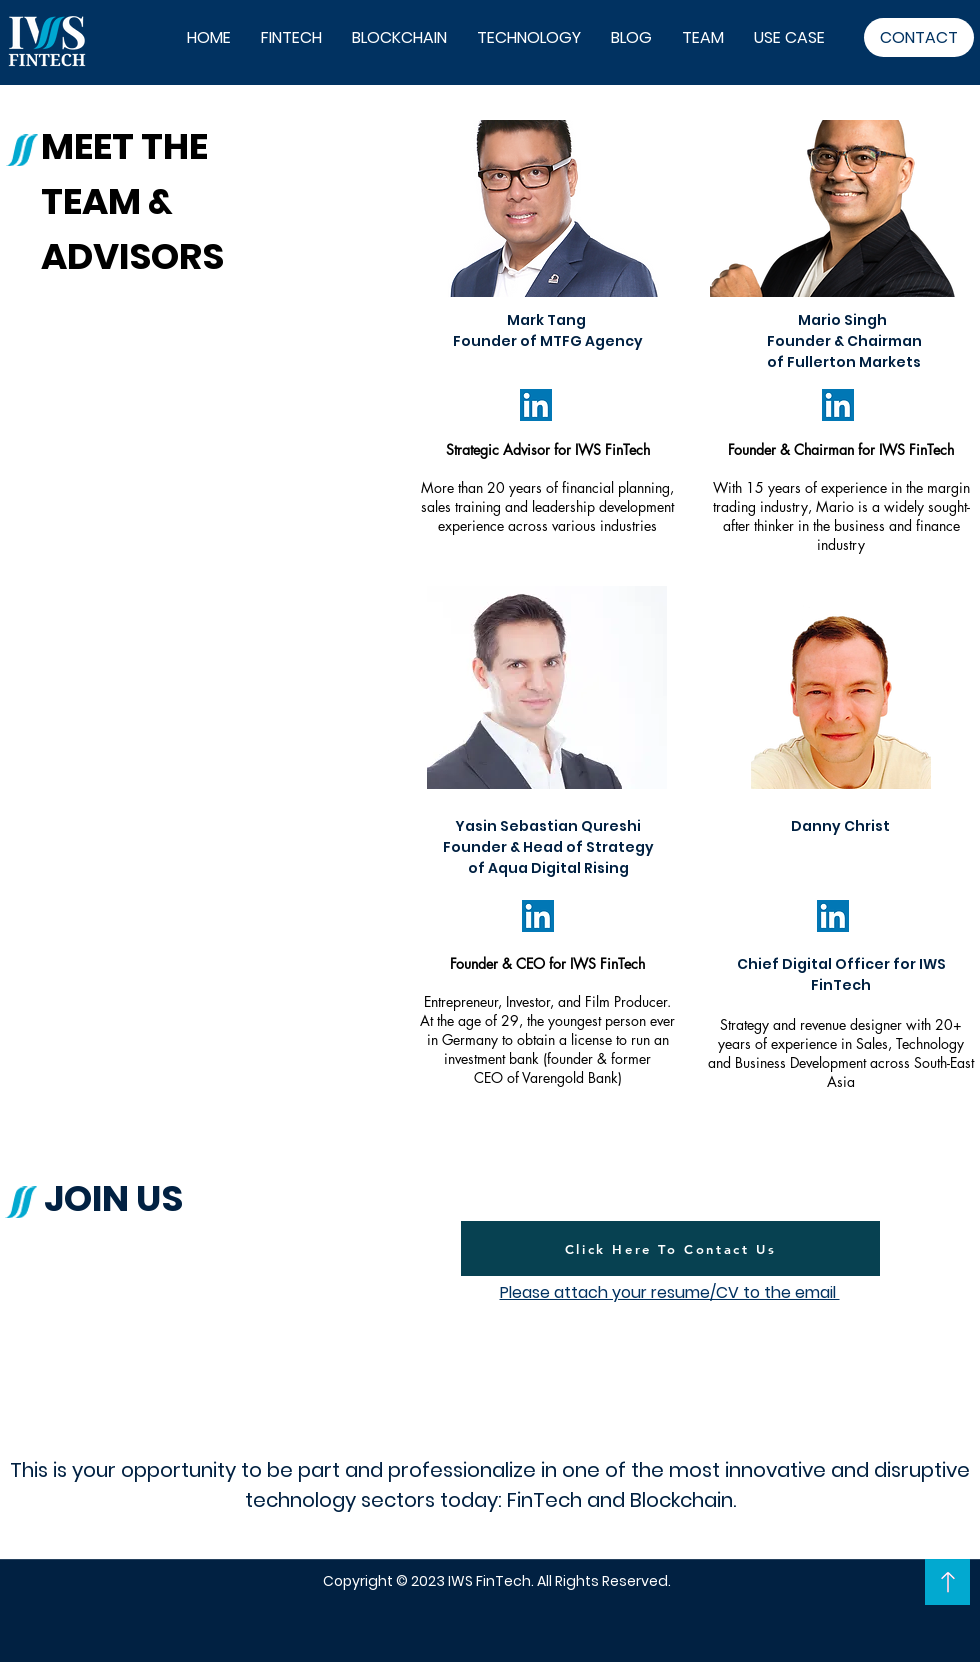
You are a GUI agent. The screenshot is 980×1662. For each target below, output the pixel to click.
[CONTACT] (919, 37)
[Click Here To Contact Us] (670, 1248)
